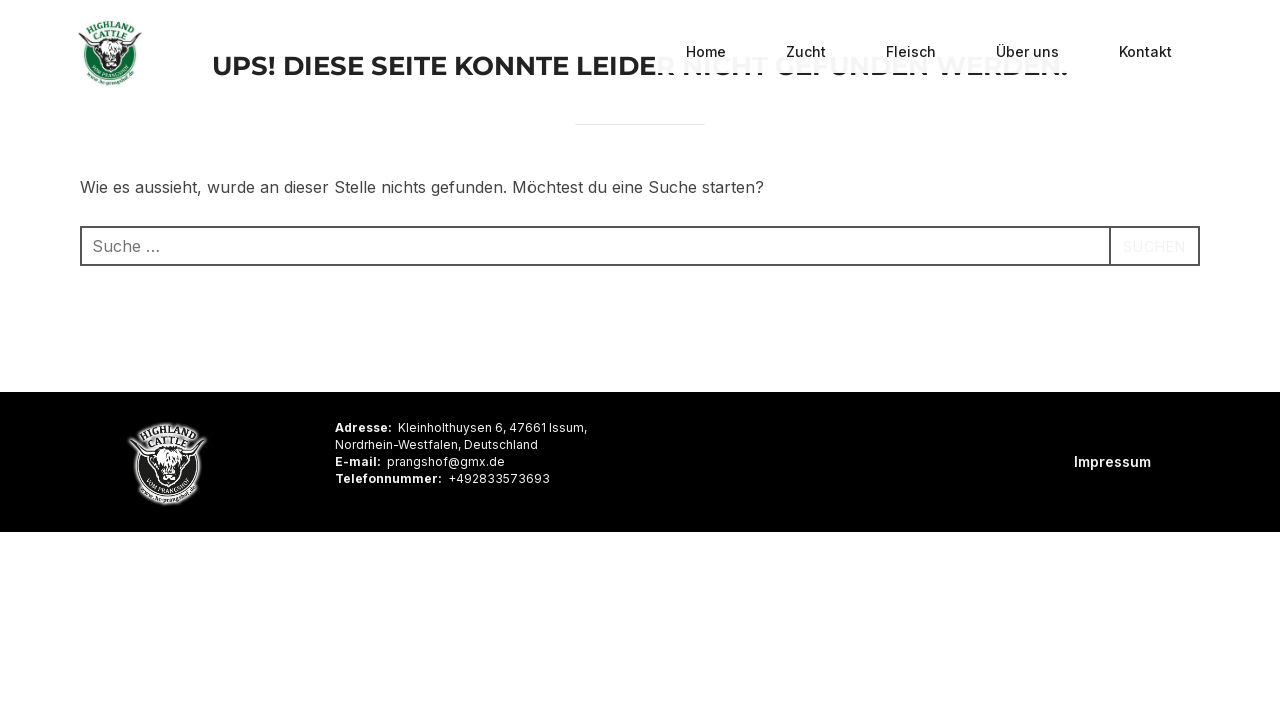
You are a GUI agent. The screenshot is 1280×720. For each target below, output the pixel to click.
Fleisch (911, 52)
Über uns (1027, 52)
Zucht (806, 52)
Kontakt (1145, 52)
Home (706, 52)
